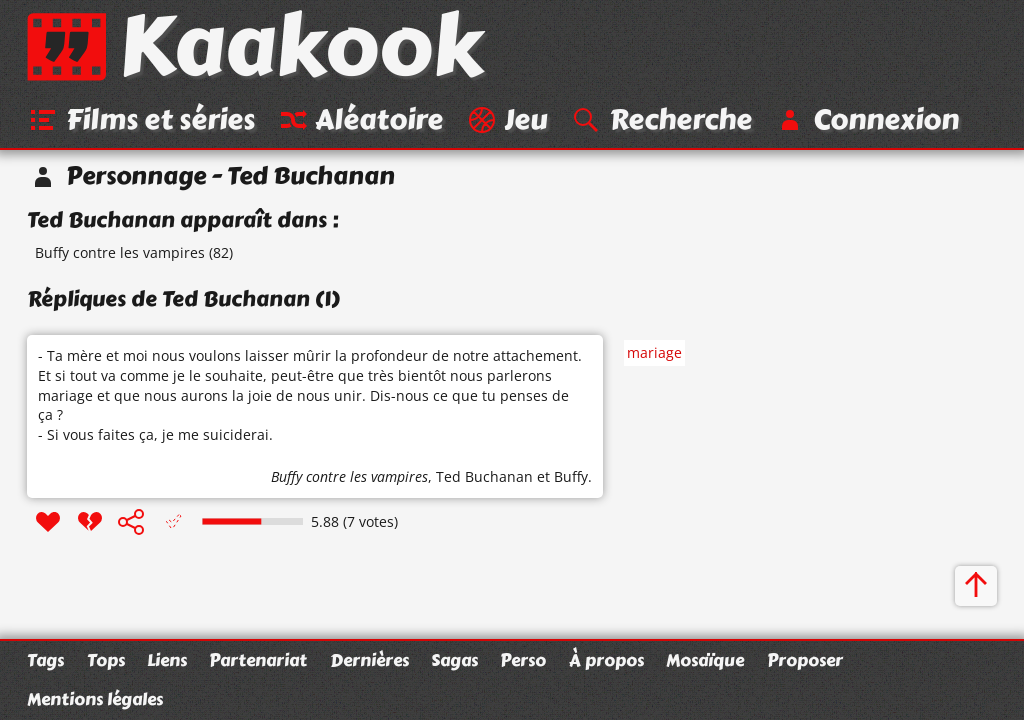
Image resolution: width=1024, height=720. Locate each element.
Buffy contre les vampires (120, 253)
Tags (45, 660)
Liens (167, 660)
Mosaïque (705, 660)
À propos (606, 660)
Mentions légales (95, 699)
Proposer (805, 660)
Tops (106, 660)
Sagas (454, 660)
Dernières (369, 660)
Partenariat (258, 660)
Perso (523, 660)
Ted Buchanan (484, 477)
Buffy (571, 477)
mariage (654, 353)
